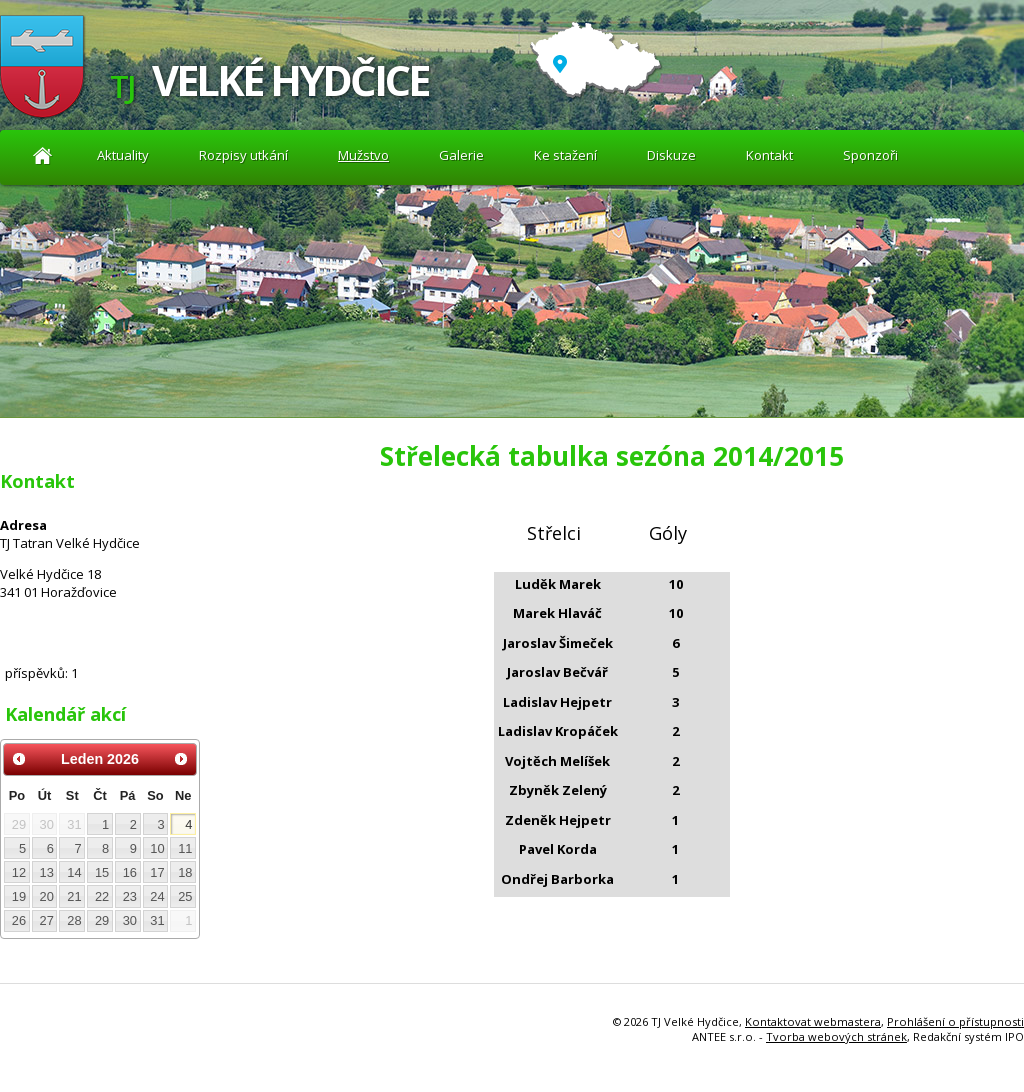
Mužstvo (363, 155)
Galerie (461, 155)
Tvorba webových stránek (836, 1036)
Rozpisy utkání (243, 155)
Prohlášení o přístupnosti (955, 1021)
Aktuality (42, 155)
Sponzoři (870, 155)
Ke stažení (565, 155)
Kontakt (769, 155)
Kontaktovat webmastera (813, 1021)
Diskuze (671, 155)
